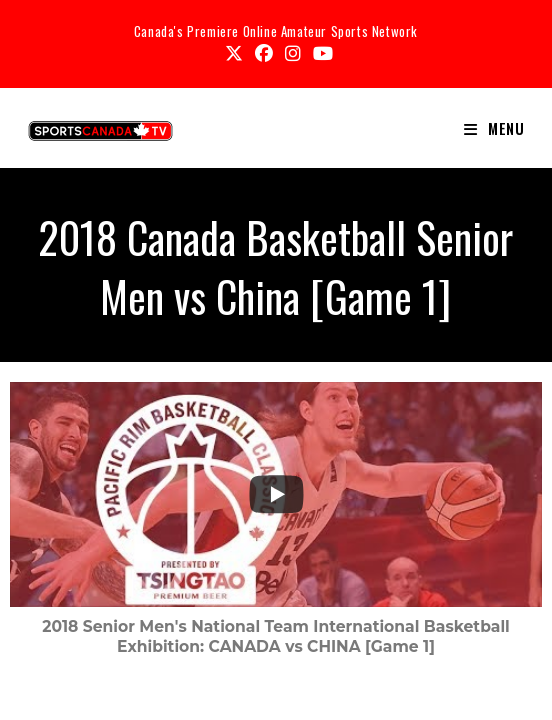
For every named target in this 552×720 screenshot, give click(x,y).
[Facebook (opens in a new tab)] (264, 53)
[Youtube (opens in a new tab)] (320, 53)
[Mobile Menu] (494, 128)
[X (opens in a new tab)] (234, 53)
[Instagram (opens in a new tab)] (293, 53)
